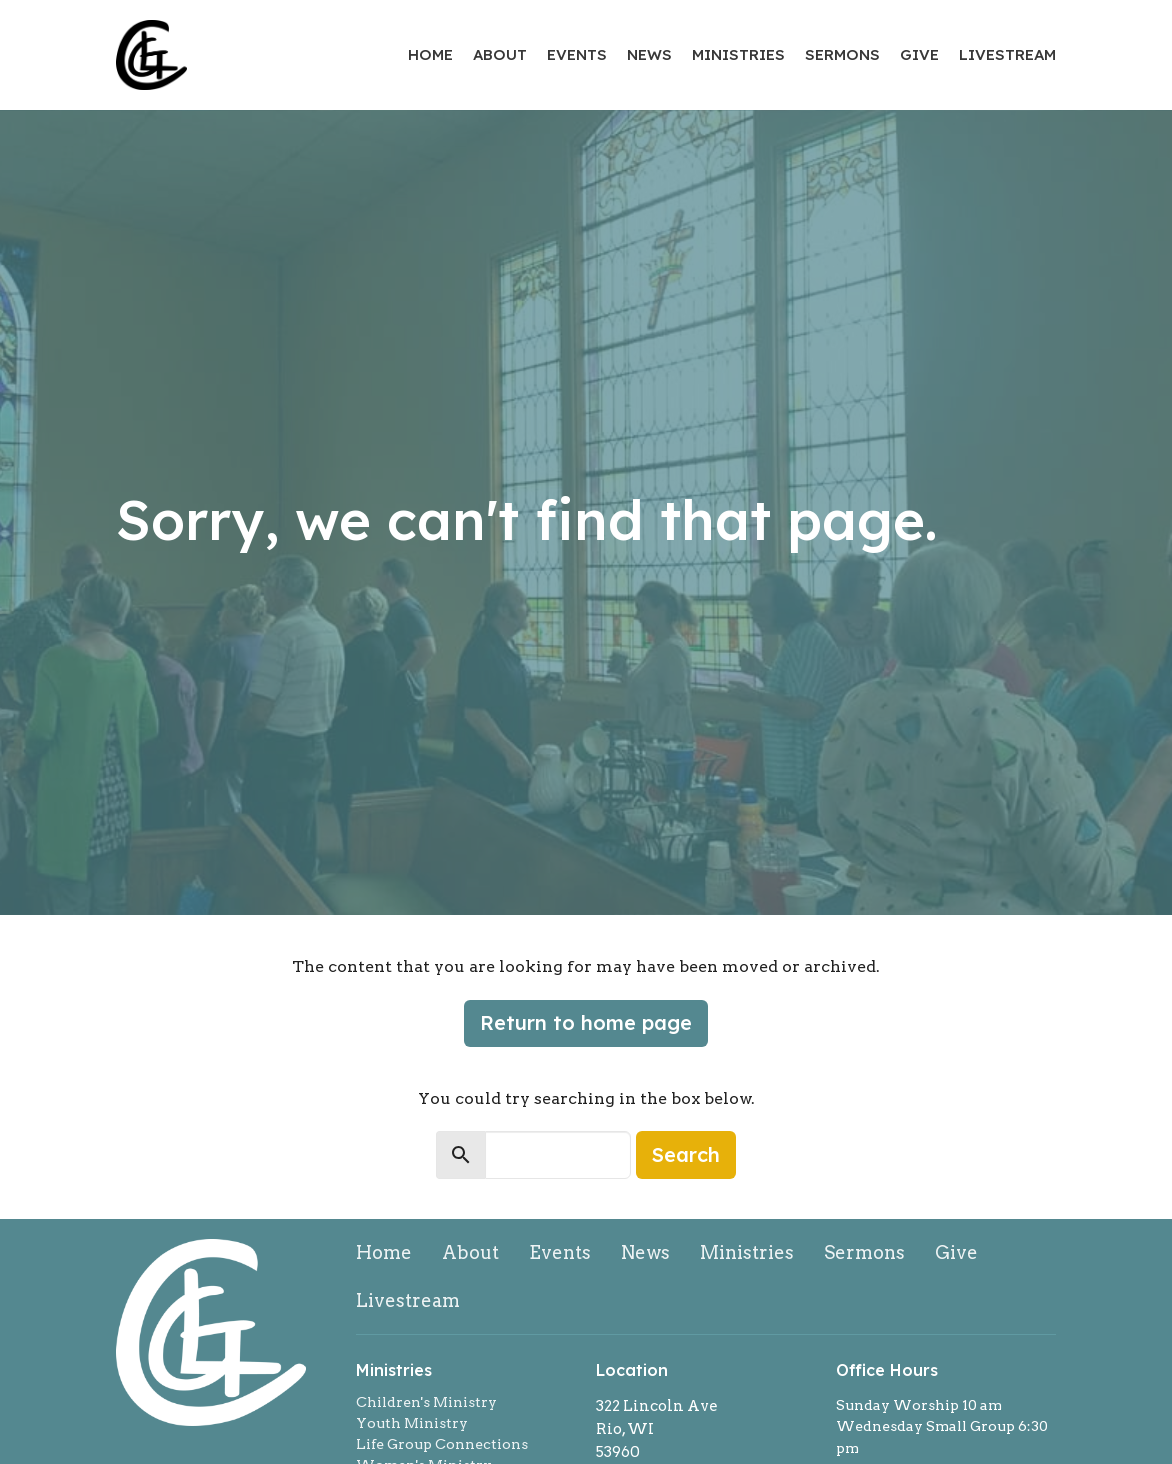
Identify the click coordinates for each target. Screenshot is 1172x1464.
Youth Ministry (412, 1423)
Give (919, 54)
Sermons (842, 54)
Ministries (738, 54)
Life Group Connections (442, 1444)
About (500, 54)
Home (430, 54)
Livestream (1007, 54)
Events (577, 54)
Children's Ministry (426, 1402)
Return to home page (586, 1022)
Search (686, 1154)
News (649, 54)
